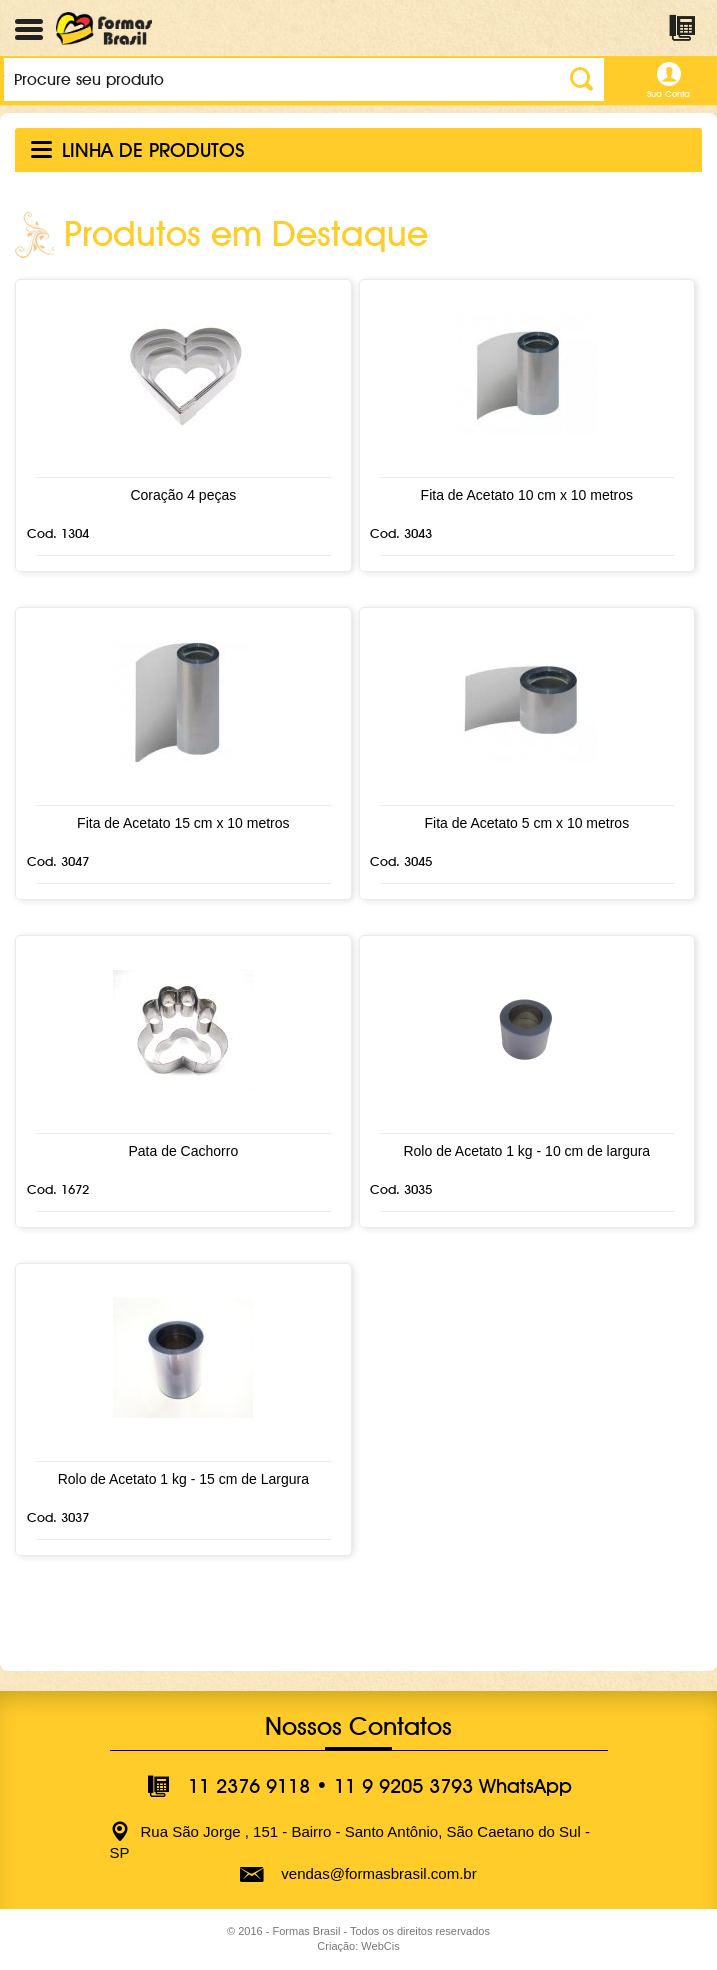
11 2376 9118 (249, 1786)
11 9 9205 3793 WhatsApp (453, 1786)
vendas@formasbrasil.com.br (378, 1873)
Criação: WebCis (358, 1946)
